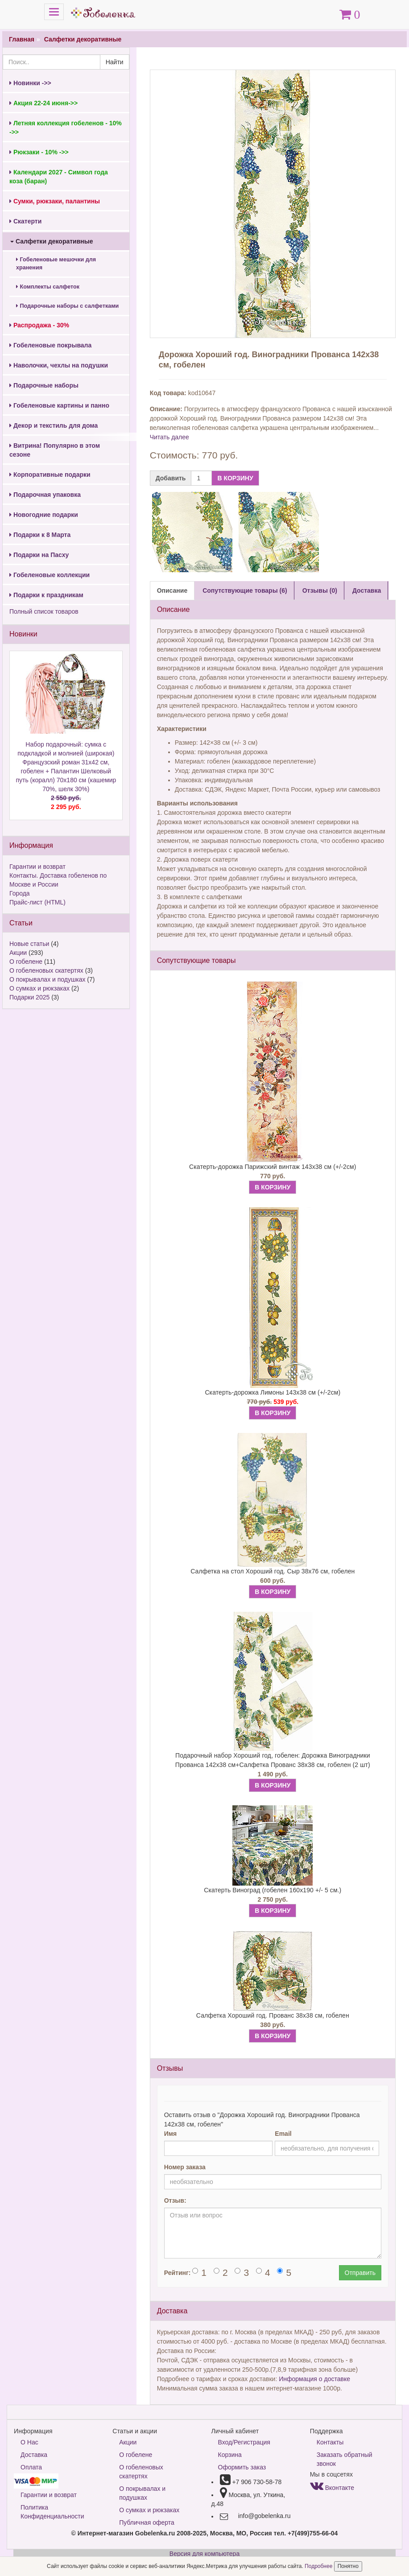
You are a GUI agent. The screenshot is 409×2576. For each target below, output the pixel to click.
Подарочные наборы (43, 385)
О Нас (29, 2442)
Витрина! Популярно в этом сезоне (54, 450)
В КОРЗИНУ (235, 478)
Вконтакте (332, 2487)
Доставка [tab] (366, 590)
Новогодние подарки (43, 514)
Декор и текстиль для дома (53, 425)
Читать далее (169, 437)
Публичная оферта (146, 2522)
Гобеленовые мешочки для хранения (56, 263)
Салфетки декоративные (83, 39)
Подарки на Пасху (39, 554)
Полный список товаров (43, 611)
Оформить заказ (242, 2467)
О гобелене (25, 961)
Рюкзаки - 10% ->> (39, 152)
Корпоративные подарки (50, 474)
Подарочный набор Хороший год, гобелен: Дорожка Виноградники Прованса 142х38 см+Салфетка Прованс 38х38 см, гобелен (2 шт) (272, 1760)
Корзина (230, 2454)
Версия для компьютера (204, 2553)
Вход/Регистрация (244, 2442)
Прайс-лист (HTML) (37, 902)
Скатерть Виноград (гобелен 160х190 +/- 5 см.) (272, 1890)
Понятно (348, 2566)
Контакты (330, 2442)
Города (19, 893)
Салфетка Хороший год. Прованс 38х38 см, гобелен (272, 2015)
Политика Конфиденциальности (52, 2512)
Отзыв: (175, 2200)
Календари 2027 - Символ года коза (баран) (58, 177)
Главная (21, 39)
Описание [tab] (172, 590)
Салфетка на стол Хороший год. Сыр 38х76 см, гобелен (272, 1571)
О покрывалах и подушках (47, 979)
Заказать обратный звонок (344, 2459)
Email (283, 2133)
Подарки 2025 (29, 997)
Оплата (31, 2467)
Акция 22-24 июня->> (43, 103)
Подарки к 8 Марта (39, 534)
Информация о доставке (314, 2378)
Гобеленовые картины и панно (59, 405)
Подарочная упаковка (45, 494)
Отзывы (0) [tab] (319, 590)
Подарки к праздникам (46, 595)
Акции (18, 952)
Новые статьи (29, 943)
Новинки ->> (30, 83)
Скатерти (25, 221)
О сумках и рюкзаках (39, 988)
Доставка (34, 2454)
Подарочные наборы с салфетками (67, 306)
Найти (115, 62)
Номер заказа (185, 2167)
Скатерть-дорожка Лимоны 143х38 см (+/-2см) (272, 1392)
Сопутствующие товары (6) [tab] (244, 590)
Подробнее (319, 2566)
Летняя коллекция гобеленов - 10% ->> (65, 128)
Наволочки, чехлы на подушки (58, 365)
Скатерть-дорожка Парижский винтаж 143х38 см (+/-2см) (272, 1166)
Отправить (360, 2272)
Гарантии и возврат (37, 866)
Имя (170, 2133)
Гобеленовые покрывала (50, 345)
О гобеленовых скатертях (46, 970)
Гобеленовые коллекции (49, 574)
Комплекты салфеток (47, 287)
